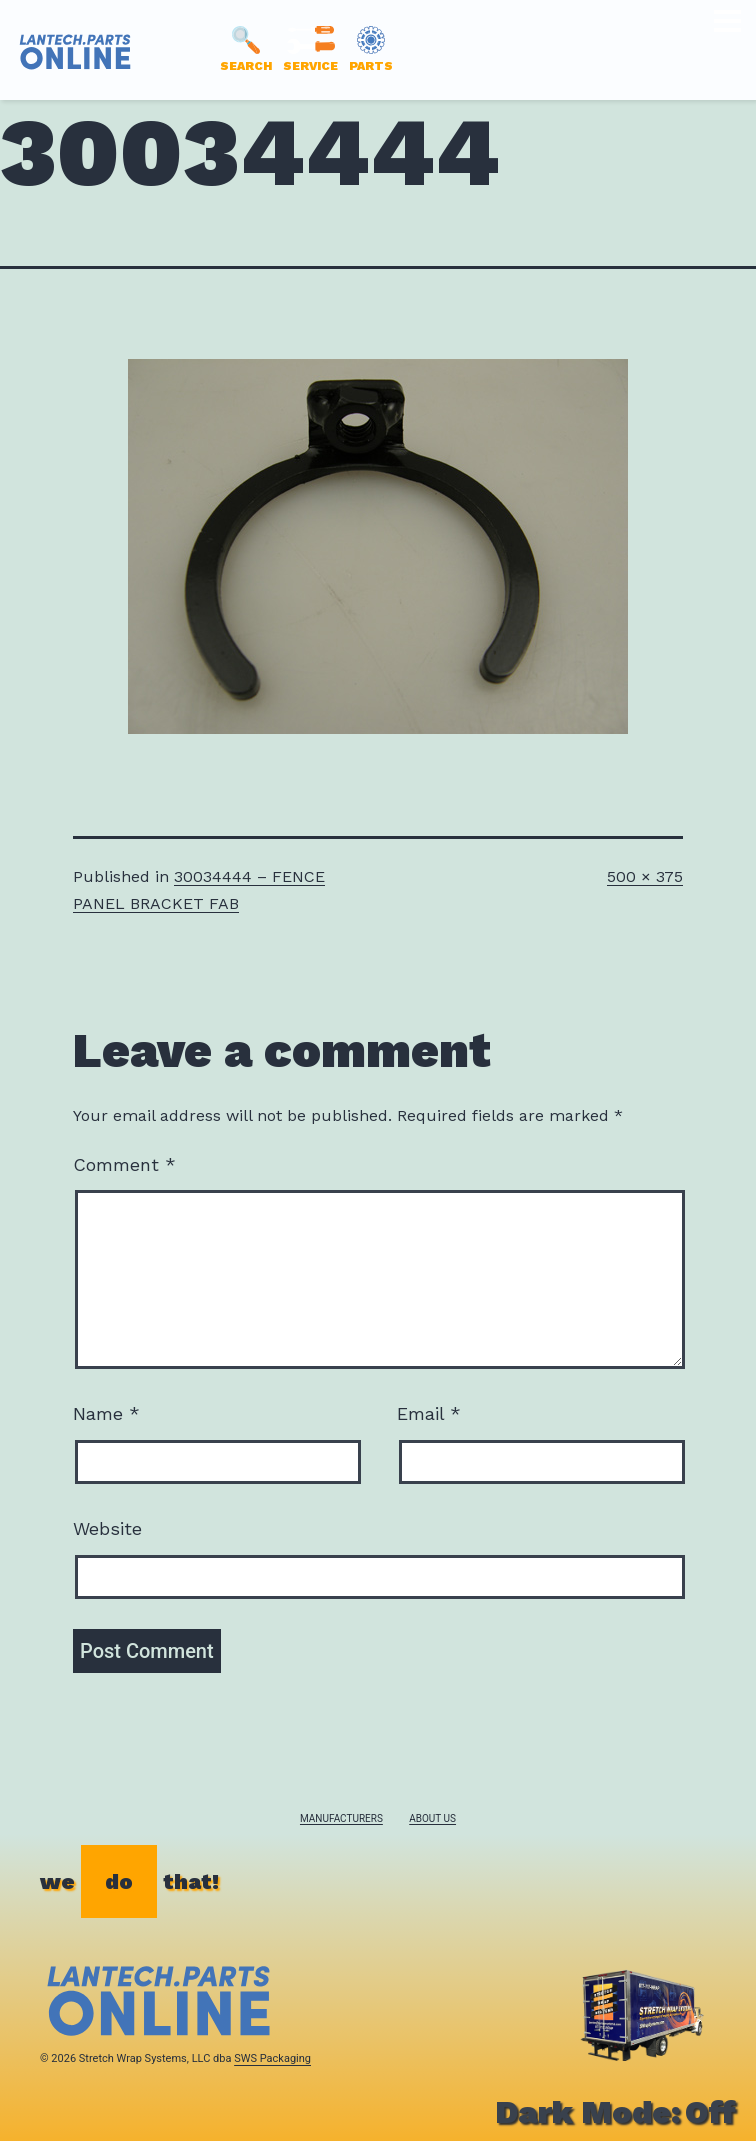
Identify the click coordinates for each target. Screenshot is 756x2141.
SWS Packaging (272, 2058)
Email (429, 1413)
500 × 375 (645, 876)
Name (106, 1413)
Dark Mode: (615, 2112)
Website (107, 1528)
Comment (124, 1164)
